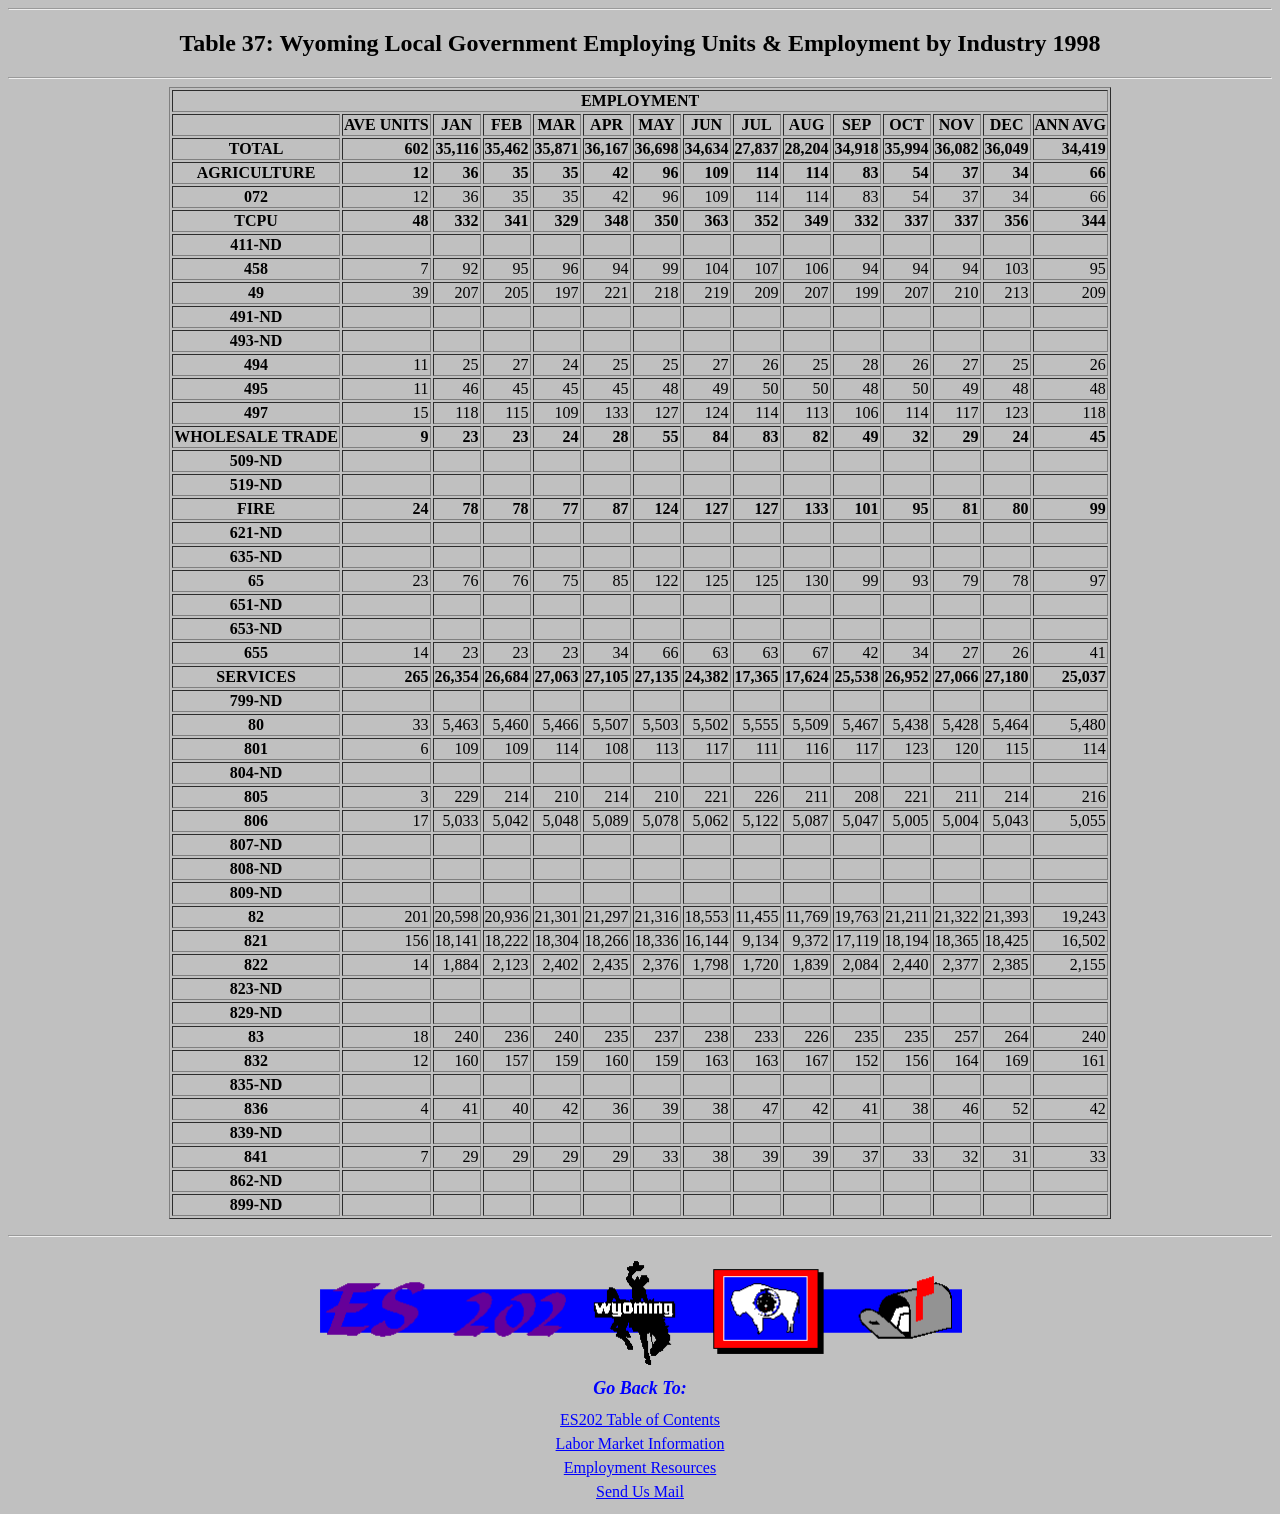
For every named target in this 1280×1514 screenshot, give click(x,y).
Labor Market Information (640, 1443)
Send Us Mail (640, 1491)
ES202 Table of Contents (640, 1419)
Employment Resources (640, 1467)
